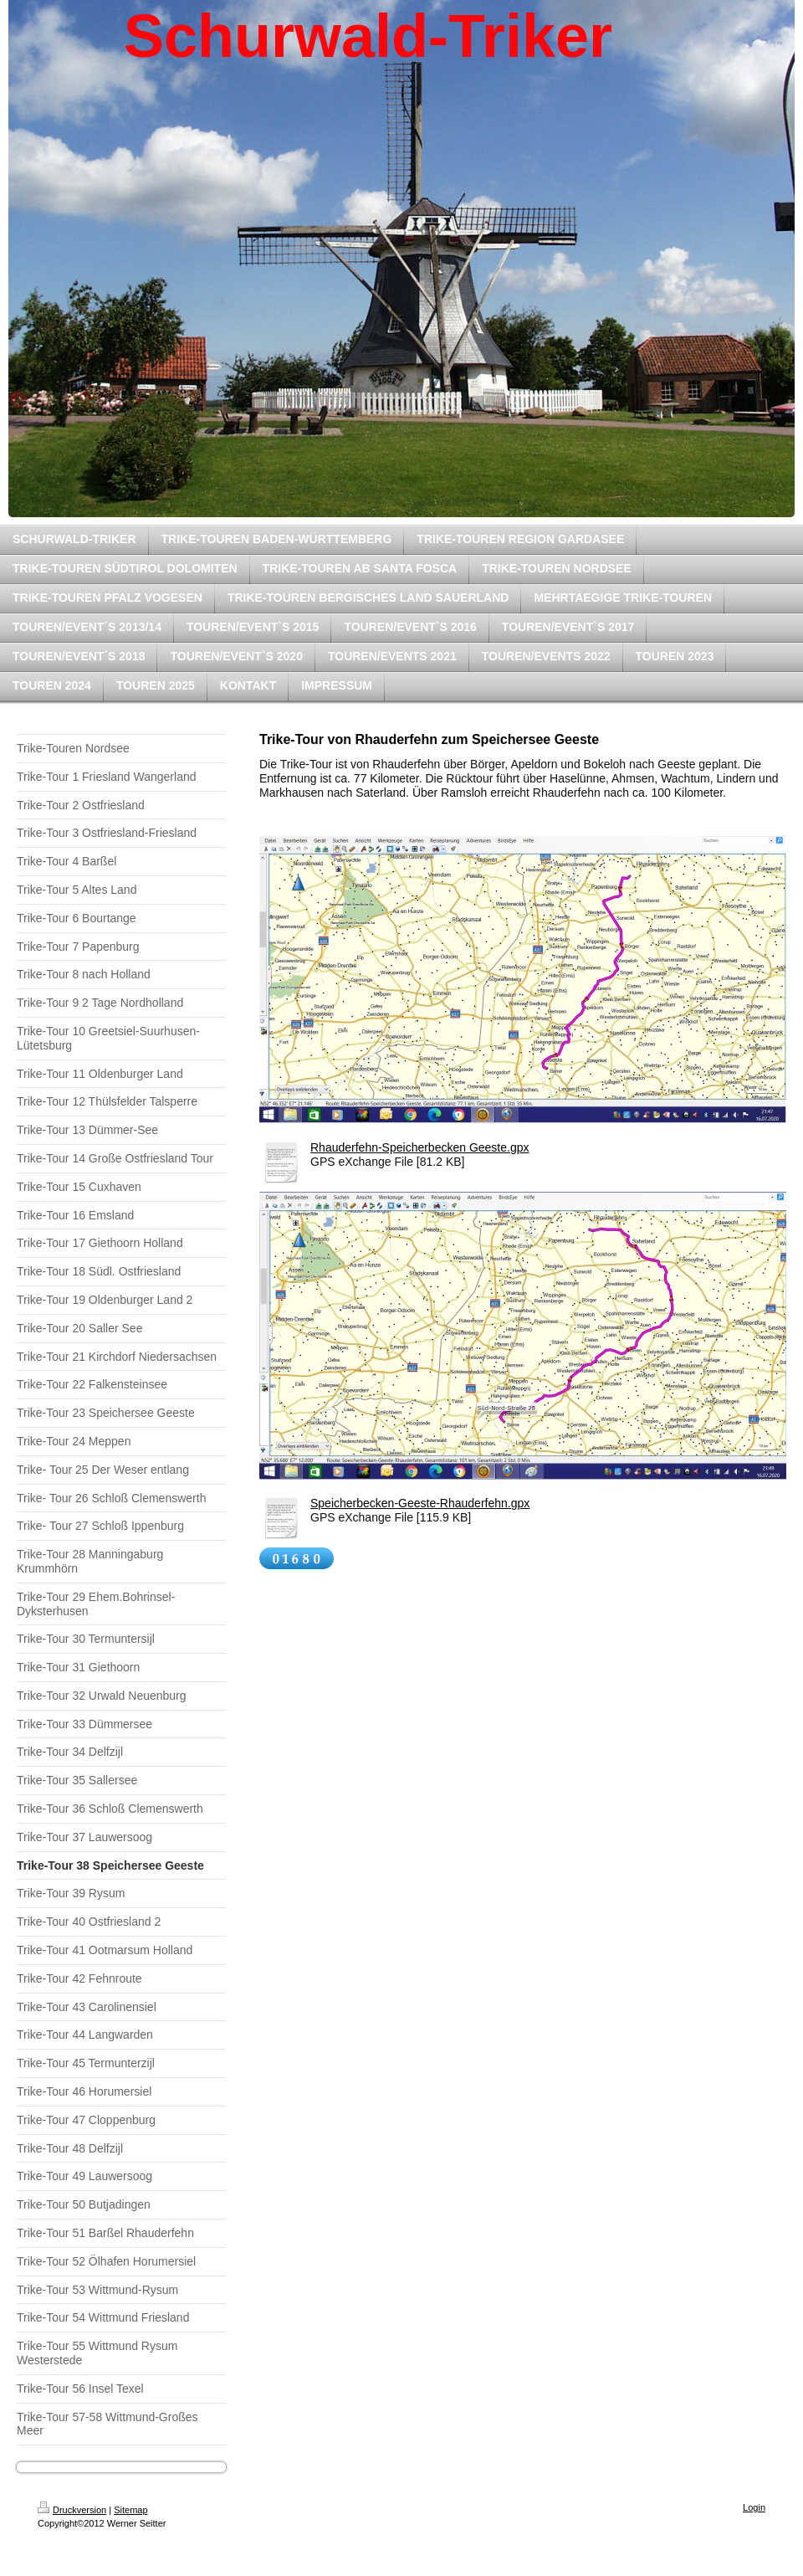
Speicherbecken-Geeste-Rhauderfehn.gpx (419, 1503)
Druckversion (72, 2510)
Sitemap (130, 2510)
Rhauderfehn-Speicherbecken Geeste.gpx (419, 1147)
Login (754, 2507)
